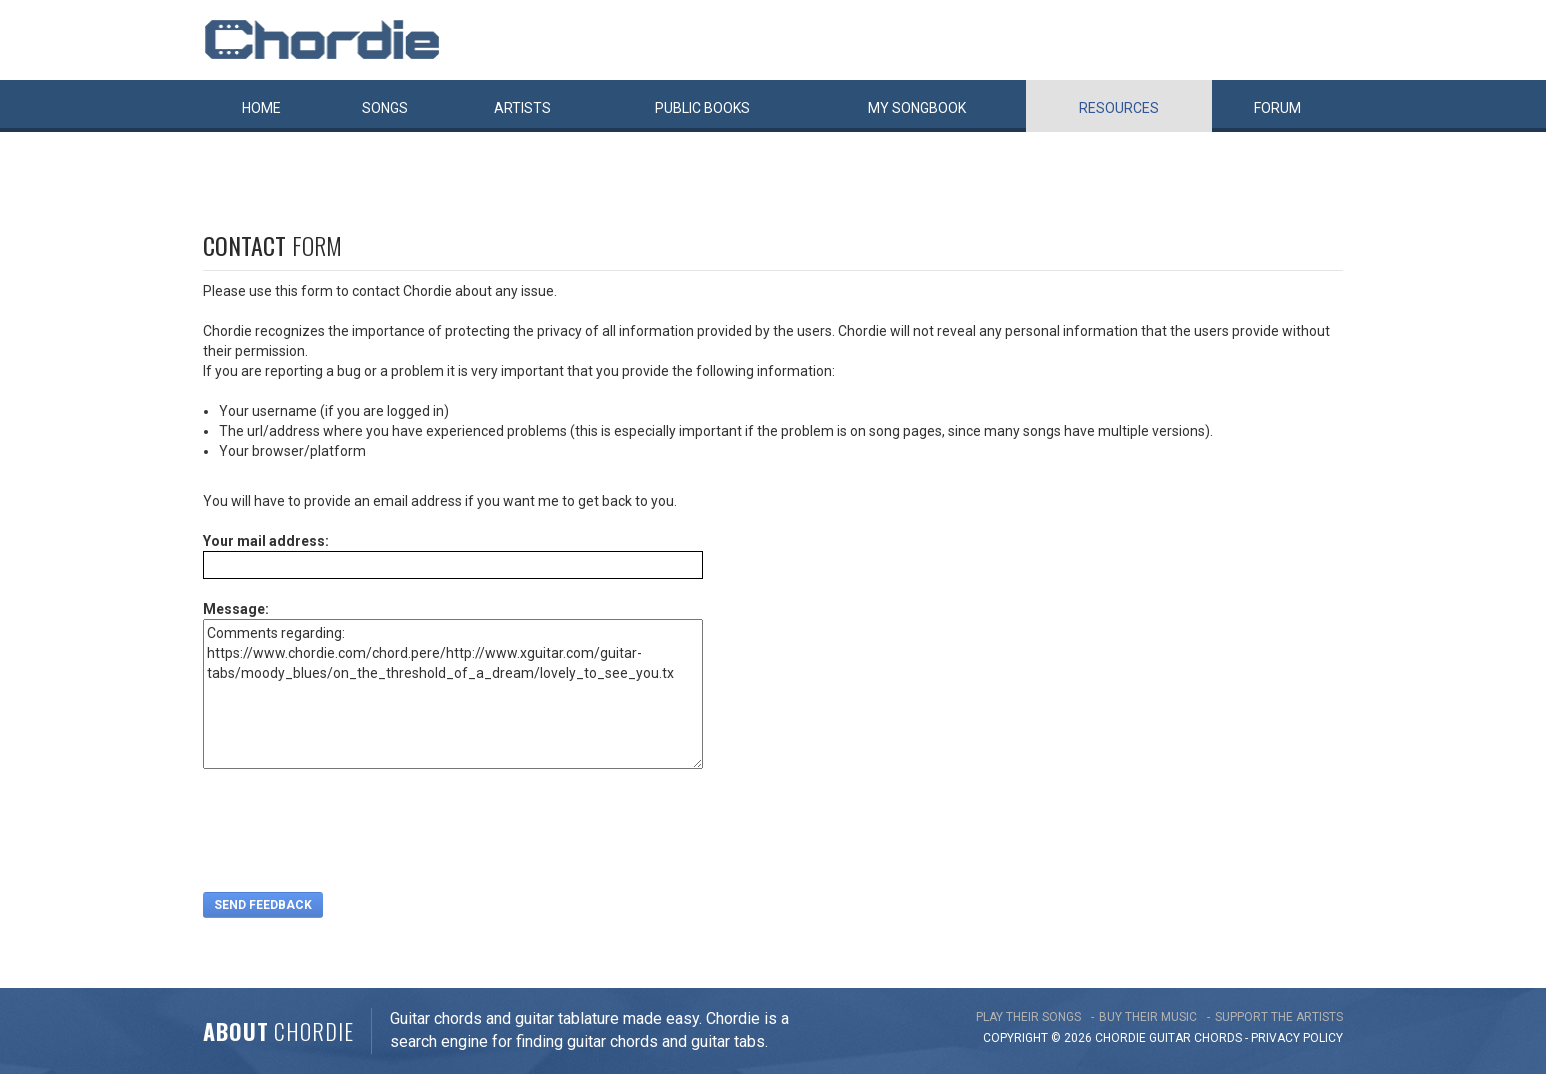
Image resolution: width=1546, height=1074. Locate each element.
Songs (385, 108)
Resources (1119, 108)
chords (1218, 1038)
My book (917, 108)
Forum (1277, 108)
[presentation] (355, 833)
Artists (522, 108)
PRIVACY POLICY (1297, 1038)
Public (702, 108)
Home (261, 108)
